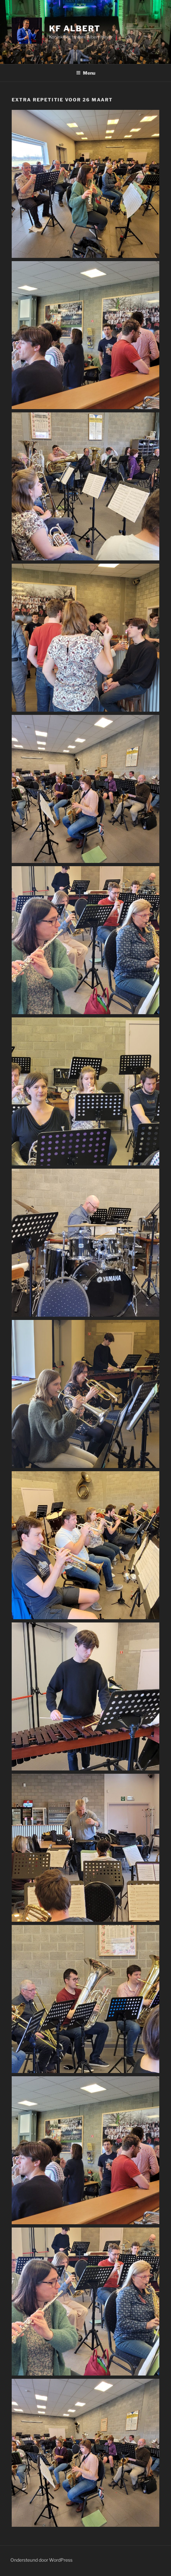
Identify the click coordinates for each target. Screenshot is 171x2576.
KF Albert (74, 28)
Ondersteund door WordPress (41, 2560)
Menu (85, 73)
